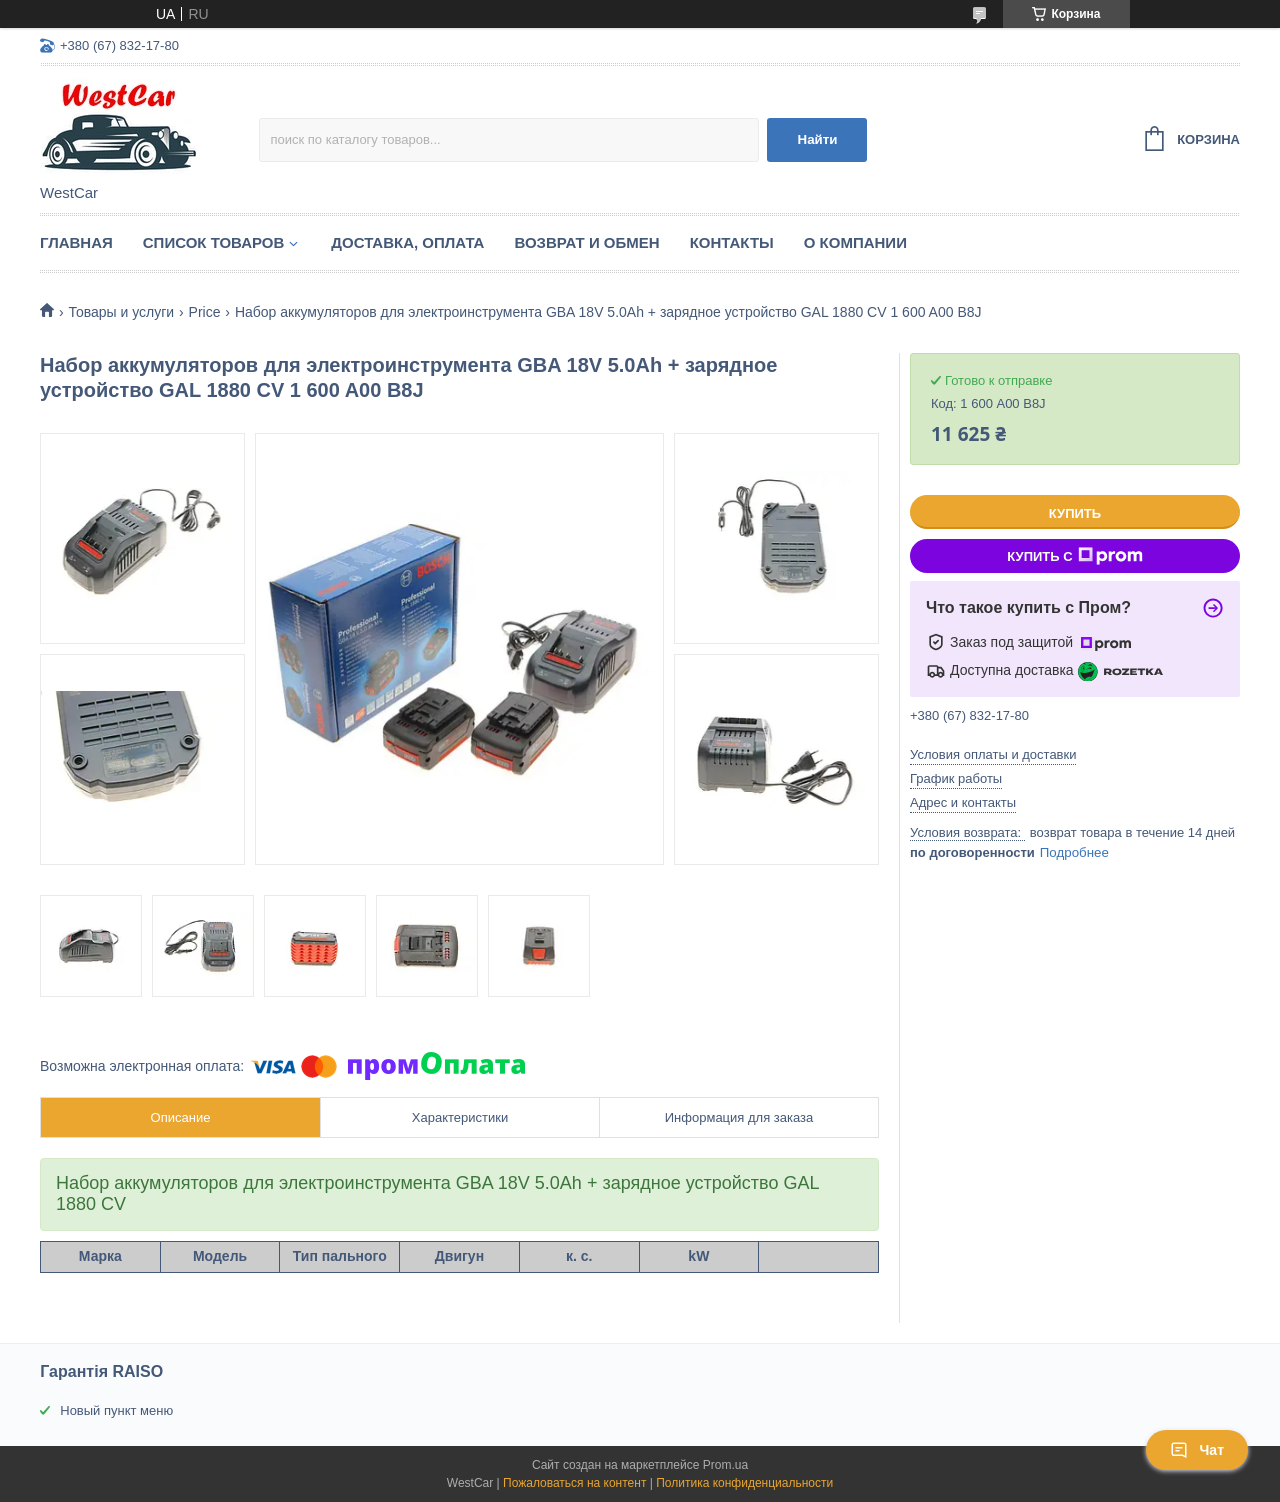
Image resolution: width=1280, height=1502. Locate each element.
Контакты (732, 242)
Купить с (1074, 556)
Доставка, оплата (407, 242)
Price (205, 312)
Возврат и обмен (586, 242)
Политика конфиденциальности (744, 1483)
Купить (1075, 513)
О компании (855, 242)
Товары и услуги (121, 312)
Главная (76, 242)
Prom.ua (725, 1465)
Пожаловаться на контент (574, 1483)
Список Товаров (214, 242)
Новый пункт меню (116, 1410)
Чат (1197, 1450)
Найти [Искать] (818, 139)
